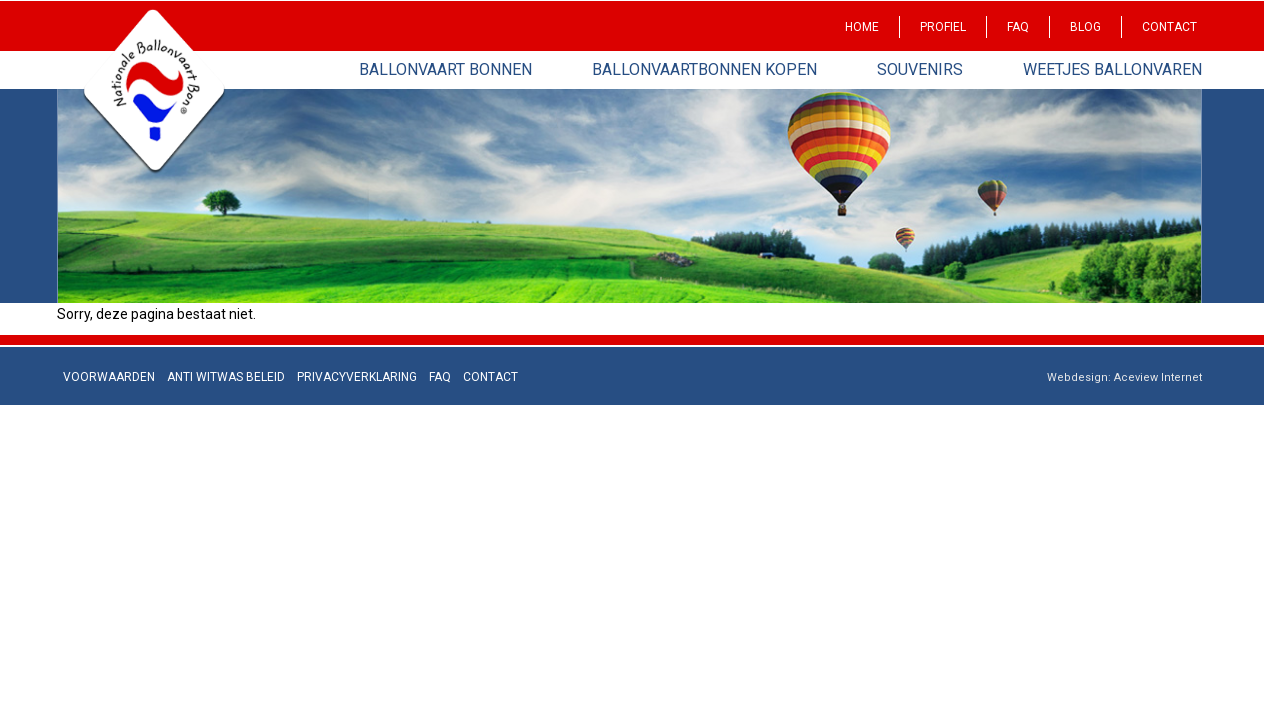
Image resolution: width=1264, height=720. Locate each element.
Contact (1169, 27)
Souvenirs (920, 69)
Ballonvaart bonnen (445, 69)
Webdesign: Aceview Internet (1124, 377)
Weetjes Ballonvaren (1112, 69)
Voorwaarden (109, 377)
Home (862, 27)
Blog (1085, 27)
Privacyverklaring (357, 377)
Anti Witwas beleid (226, 377)
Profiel (943, 27)
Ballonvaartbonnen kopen (704, 69)
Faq (1018, 27)
